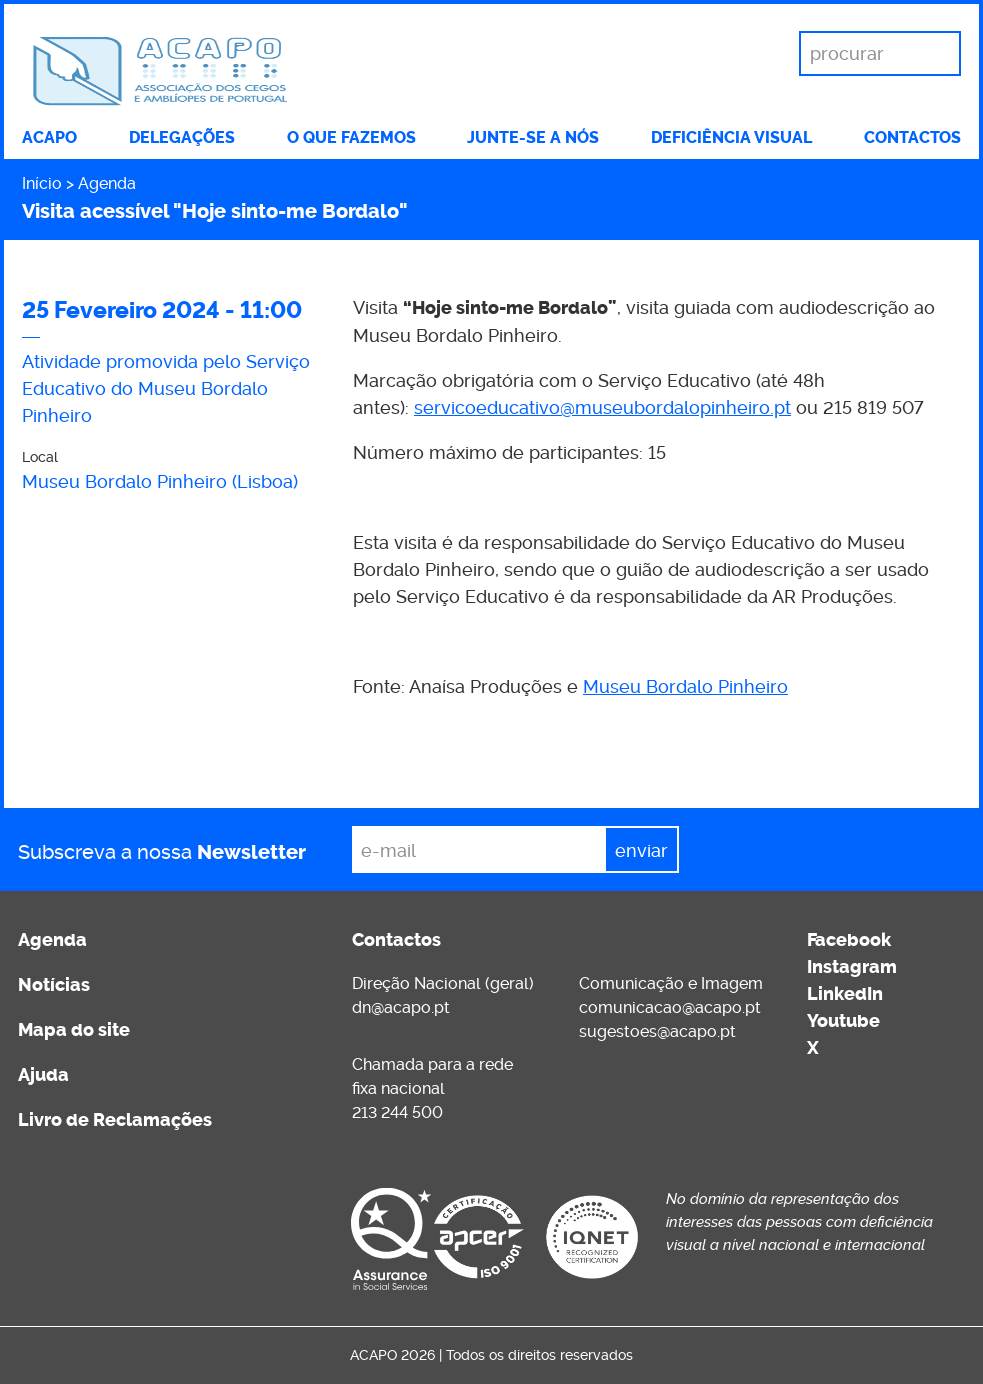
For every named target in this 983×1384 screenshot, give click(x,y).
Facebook (849, 940)
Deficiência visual (731, 137)
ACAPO (49, 137)
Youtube (843, 1021)
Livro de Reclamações (115, 1120)
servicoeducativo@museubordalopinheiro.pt (602, 407)
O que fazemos (351, 137)
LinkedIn (845, 994)
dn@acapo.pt (401, 1007)
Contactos (912, 137)
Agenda (107, 183)
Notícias (54, 985)
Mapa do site (74, 1030)
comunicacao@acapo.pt (670, 1007)
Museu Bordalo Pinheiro (685, 686)
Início (42, 183)
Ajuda (43, 1075)
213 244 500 (397, 1112)
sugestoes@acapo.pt (657, 1031)
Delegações (182, 137)
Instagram (852, 967)
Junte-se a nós (533, 137)
